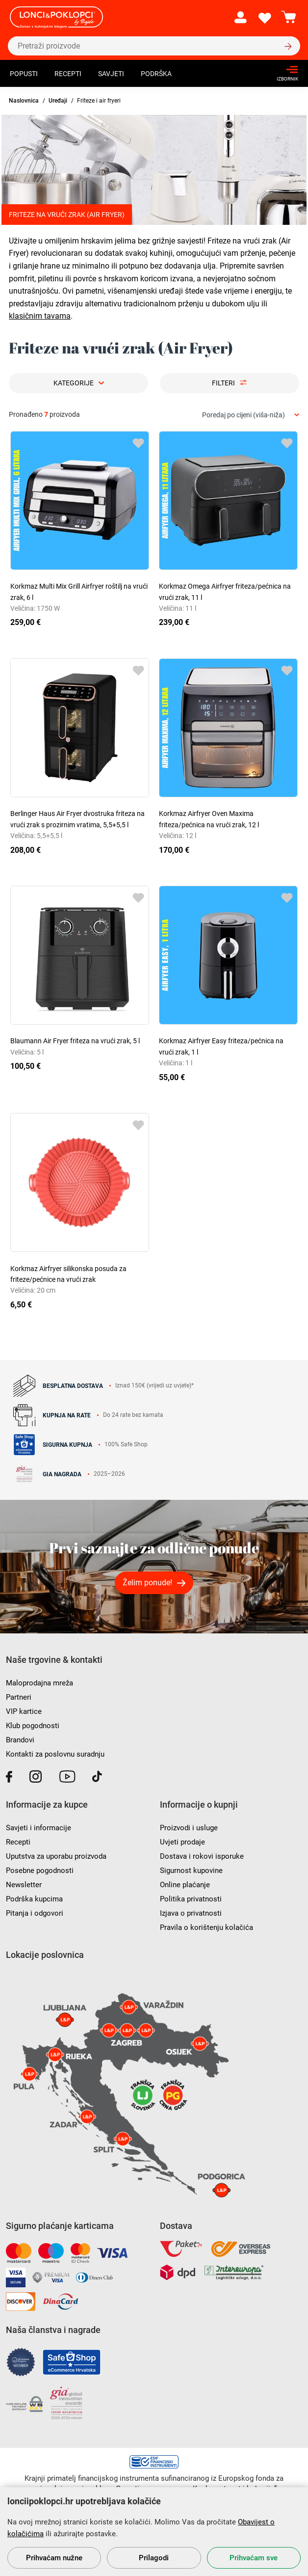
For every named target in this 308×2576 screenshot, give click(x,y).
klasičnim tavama (40, 316)
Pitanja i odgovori (34, 1913)
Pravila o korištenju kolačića (206, 1927)
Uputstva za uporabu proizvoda (56, 1856)
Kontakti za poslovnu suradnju (55, 1754)
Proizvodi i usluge (189, 1827)
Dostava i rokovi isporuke (202, 1856)
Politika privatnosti (191, 1899)
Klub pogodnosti (32, 1725)
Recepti (67, 74)
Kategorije (73, 383)
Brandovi (20, 1739)
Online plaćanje (185, 1884)
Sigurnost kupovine (191, 1870)
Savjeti (111, 74)
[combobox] (250, 415)
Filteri (223, 383)
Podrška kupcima (34, 1899)
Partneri (18, 1697)
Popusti (24, 74)
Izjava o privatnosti (191, 1913)
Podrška (156, 74)
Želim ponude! (147, 1582)
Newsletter (24, 1884)
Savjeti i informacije (38, 1827)
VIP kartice (24, 1711)
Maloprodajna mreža (39, 1683)
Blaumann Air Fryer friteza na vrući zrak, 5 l (75, 1041)
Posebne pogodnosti (40, 1870)
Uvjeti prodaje (182, 1842)
